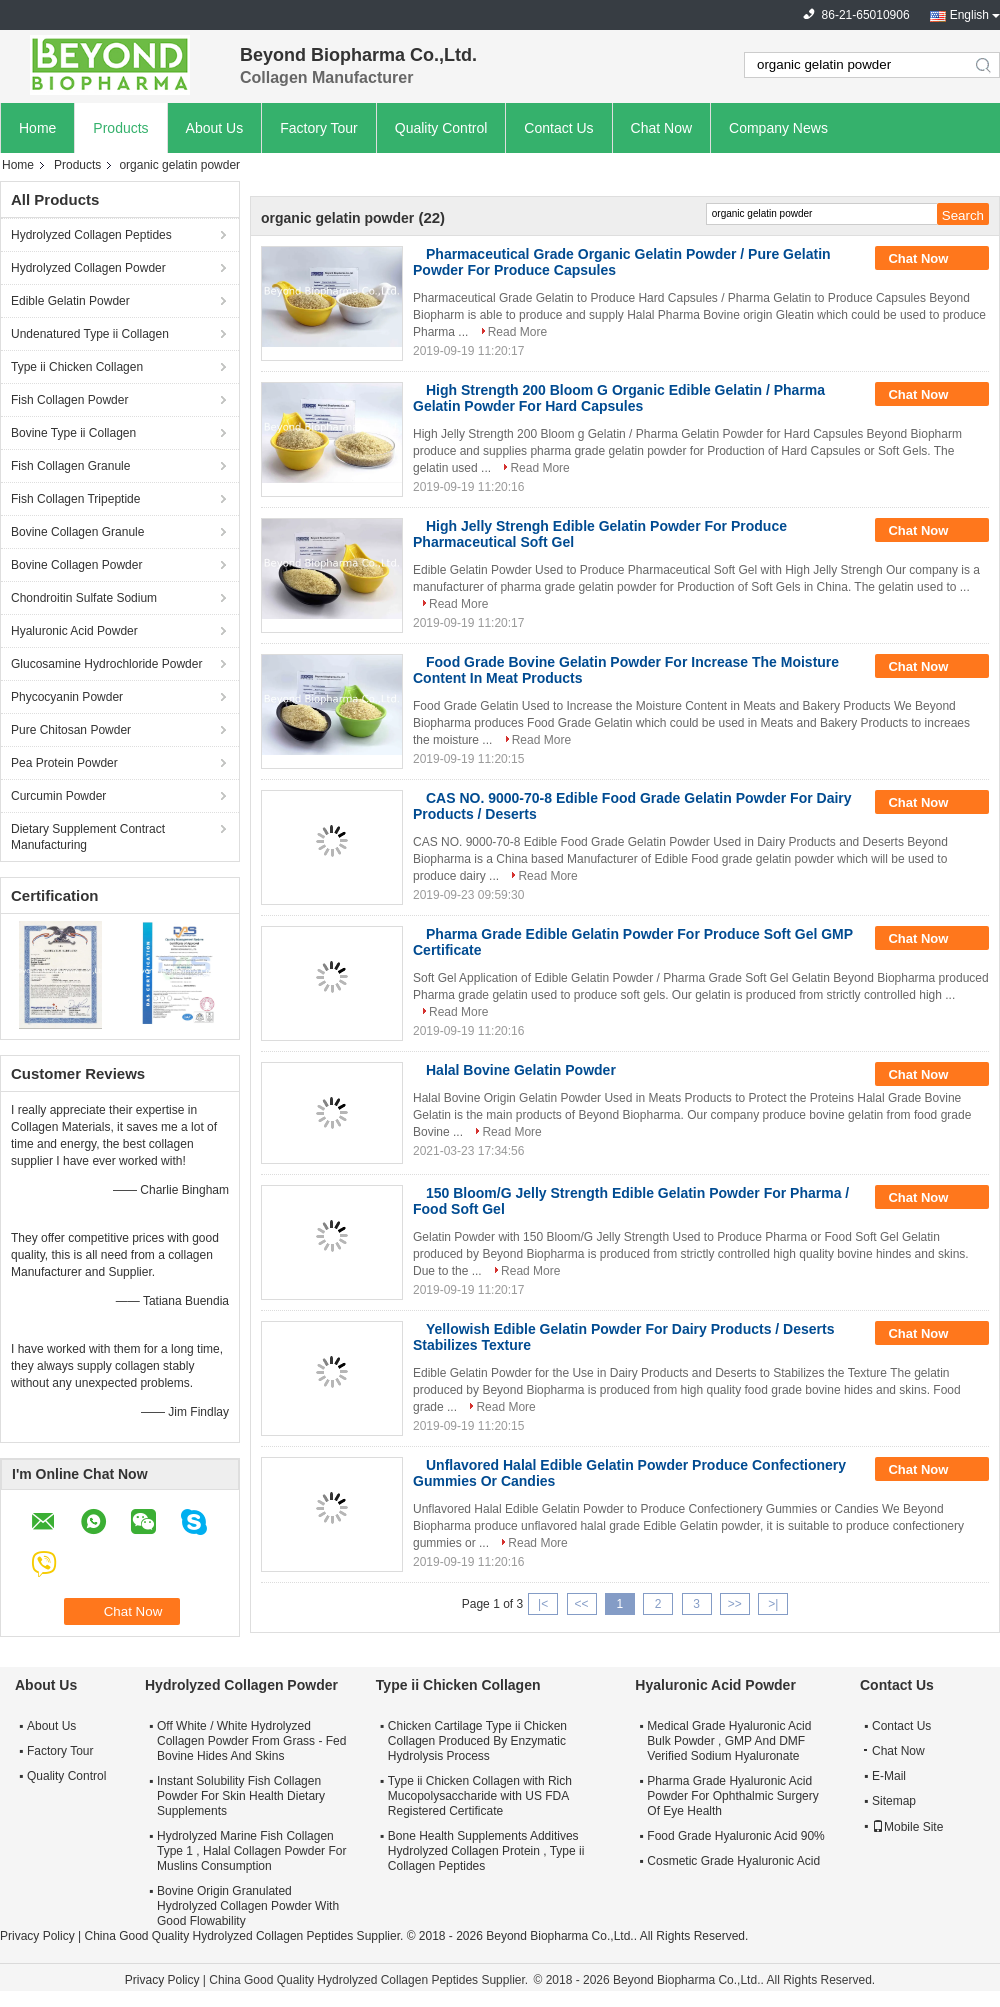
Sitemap (894, 1801)
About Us (215, 128)
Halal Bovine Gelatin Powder (521, 1070)
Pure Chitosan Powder (71, 730)
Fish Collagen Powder (69, 400)
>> (735, 1604)
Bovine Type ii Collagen (73, 433)
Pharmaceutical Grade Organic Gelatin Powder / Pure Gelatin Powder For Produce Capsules (622, 262)
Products (120, 128)
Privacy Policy (37, 1936)
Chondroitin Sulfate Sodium (84, 598)
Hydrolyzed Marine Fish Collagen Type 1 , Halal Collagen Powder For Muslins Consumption (251, 1851)
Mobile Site (907, 1827)
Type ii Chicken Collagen (77, 367)
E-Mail (889, 1776)
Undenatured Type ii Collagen (90, 334)
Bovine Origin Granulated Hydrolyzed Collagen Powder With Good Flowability (248, 1906)
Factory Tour (319, 128)
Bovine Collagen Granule (77, 532)
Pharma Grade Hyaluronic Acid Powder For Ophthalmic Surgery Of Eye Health (732, 1796)
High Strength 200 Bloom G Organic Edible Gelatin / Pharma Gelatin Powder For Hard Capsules (619, 398)
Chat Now (661, 128)
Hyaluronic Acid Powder (74, 631)
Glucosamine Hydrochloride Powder (106, 664)
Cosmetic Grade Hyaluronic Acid (733, 1861)
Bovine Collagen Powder (76, 565)
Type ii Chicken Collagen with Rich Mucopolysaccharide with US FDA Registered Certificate (480, 1796)
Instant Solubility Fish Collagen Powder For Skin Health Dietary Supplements (241, 1796)
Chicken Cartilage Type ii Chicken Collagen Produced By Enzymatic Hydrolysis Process (477, 1741)
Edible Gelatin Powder (70, 301)
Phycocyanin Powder (67, 697)
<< (581, 1604)
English (969, 15)
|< (543, 1604)
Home (37, 128)
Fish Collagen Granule (70, 466)
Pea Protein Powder (64, 763)
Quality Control (441, 128)
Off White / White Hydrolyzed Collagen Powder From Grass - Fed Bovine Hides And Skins (251, 1741)
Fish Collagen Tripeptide (75, 499)
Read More (517, 332)
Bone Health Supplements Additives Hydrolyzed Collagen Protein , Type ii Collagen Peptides (486, 1851)
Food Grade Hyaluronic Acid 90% (735, 1836)
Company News (778, 128)
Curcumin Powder (58, 796)
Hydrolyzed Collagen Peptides (91, 235)
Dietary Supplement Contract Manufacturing (88, 837)
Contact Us (558, 128)
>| (773, 1604)
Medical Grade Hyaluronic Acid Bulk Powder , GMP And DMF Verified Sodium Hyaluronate (729, 1741)
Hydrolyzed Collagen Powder (88, 268)
